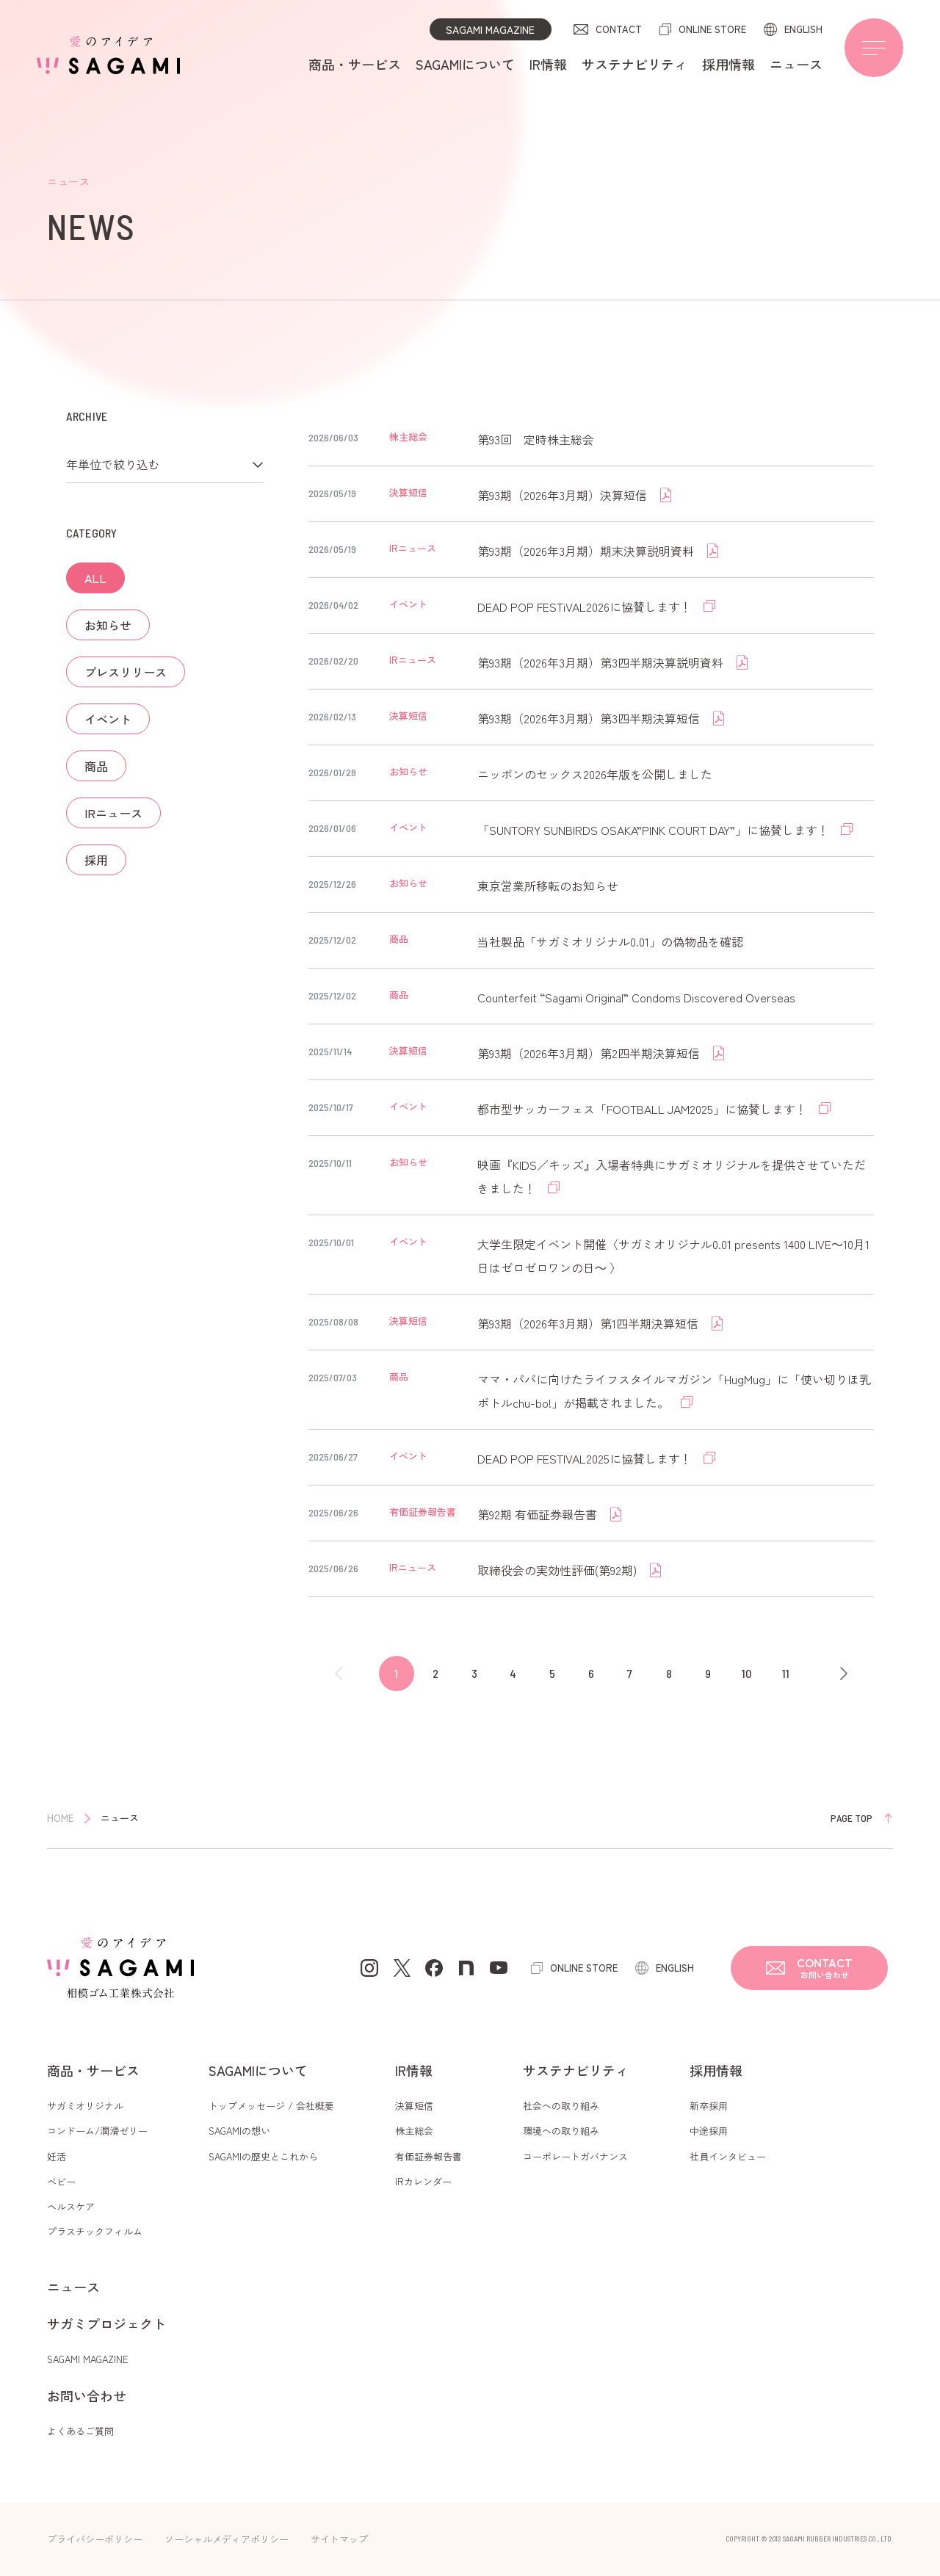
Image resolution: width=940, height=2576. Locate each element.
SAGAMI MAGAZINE (490, 29)
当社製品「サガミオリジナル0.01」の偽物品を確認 (610, 941)
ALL (95, 578)
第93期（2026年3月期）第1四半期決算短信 (589, 1323)
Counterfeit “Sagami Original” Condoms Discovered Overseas (636, 997)
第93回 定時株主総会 (535, 439)
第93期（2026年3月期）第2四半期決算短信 (590, 1053)
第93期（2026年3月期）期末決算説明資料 (587, 551)
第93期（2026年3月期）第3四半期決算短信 (590, 718)
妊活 (56, 2156)
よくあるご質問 (80, 2431)
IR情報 (548, 63)
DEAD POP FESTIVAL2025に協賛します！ (586, 1458)
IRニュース (113, 813)
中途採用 (709, 2131)
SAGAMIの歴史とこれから (263, 2156)
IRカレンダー (423, 2181)
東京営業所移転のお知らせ (547, 885)
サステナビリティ (634, 63)
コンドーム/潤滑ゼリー (97, 2131)
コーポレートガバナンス (575, 2156)
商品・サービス (354, 63)
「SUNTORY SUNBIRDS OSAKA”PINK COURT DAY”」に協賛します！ (654, 830)
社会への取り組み (561, 2106)
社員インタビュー (728, 2156)
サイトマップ (339, 2539)
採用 (96, 860)
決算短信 (414, 2106)
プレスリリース (125, 672)
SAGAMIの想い (239, 2131)
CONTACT (619, 29)
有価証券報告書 (428, 2156)
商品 (96, 766)
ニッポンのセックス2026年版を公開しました (594, 774)
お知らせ (107, 625)
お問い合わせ (86, 2395)
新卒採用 (709, 2106)
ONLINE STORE (712, 29)
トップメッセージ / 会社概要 (271, 2106)
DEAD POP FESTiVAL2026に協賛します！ (586, 606)
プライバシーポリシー (94, 2539)
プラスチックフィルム (94, 2231)
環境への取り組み (561, 2131)
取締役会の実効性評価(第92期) (558, 1570)
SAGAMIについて (465, 63)
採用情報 (728, 63)
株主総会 (414, 2131)
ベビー (61, 2181)
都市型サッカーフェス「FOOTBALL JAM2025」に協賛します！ (643, 1109)
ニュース (796, 63)
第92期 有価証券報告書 (538, 1514)
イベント (107, 719)
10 (746, 1673)
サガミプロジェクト (106, 2323)
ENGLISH (803, 29)
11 (785, 1673)
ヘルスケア (71, 2206)
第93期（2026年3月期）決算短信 (563, 495)
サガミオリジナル (85, 2106)
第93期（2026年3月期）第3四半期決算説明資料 (601, 662)
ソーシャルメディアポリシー (226, 2539)
